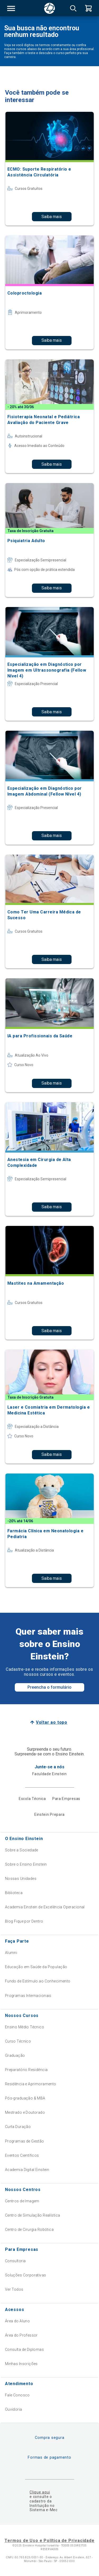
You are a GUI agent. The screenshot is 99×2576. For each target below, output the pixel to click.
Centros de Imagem (22, 2201)
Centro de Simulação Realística (32, 2215)
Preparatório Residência (26, 2070)
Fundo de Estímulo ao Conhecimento (37, 1981)
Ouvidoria (13, 2409)
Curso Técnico (18, 2041)
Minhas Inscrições (21, 2364)
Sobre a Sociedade (21, 1850)
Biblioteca (13, 1893)
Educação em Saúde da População (36, 1967)
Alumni (11, 1953)
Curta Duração (18, 2127)
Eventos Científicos (22, 2155)
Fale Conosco (17, 2395)
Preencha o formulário (49, 1687)
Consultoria (15, 2261)
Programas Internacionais (28, 1996)
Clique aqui (40, 2492)
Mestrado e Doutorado (25, 2112)
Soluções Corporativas (25, 2275)
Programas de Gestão (24, 2141)
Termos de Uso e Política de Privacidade (49, 2540)
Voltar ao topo (51, 1722)
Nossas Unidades (20, 1878)
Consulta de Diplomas (24, 2349)
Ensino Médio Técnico (24, 2027)
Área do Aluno (17, 2321)
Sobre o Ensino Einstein (26, 1864)
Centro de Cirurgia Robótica (29, 2229)
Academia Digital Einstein (27, 2170)
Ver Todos (14, 2289)
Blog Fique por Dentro (24, 1921)
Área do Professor (21, 2335)
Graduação (15, 2055)
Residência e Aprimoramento (30, 2084)
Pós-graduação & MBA (25, 2098)
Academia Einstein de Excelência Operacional (45, 1907)
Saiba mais (51, 216)
